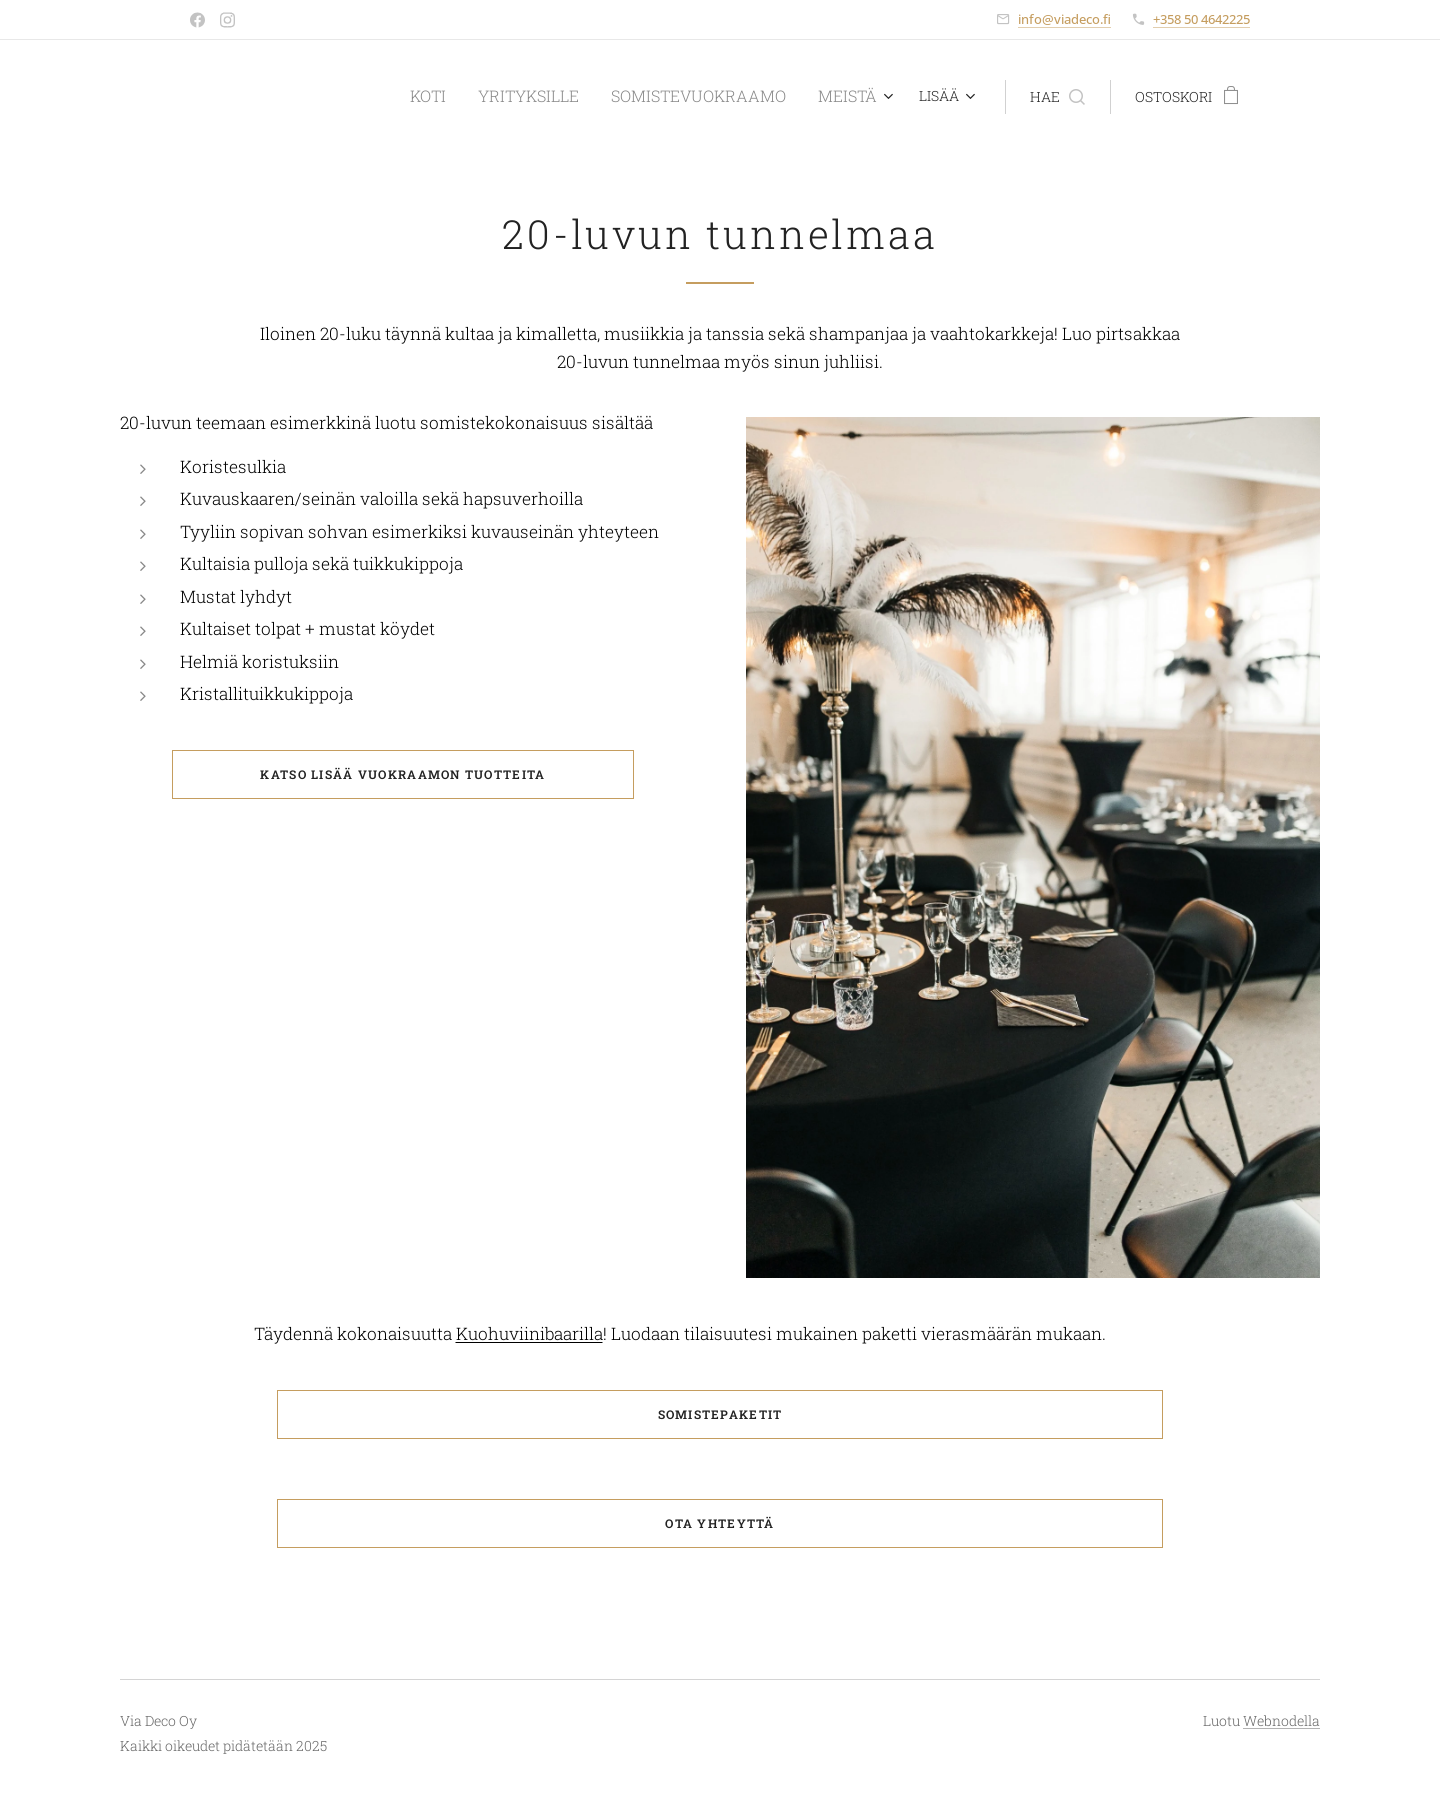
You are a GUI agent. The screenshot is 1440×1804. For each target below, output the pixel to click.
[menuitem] (448, 97)
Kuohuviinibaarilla (529, 1333)
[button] (1057, 97)
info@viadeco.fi (1064, 19)
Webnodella (1281, 1720)
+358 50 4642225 (1201, 19)
